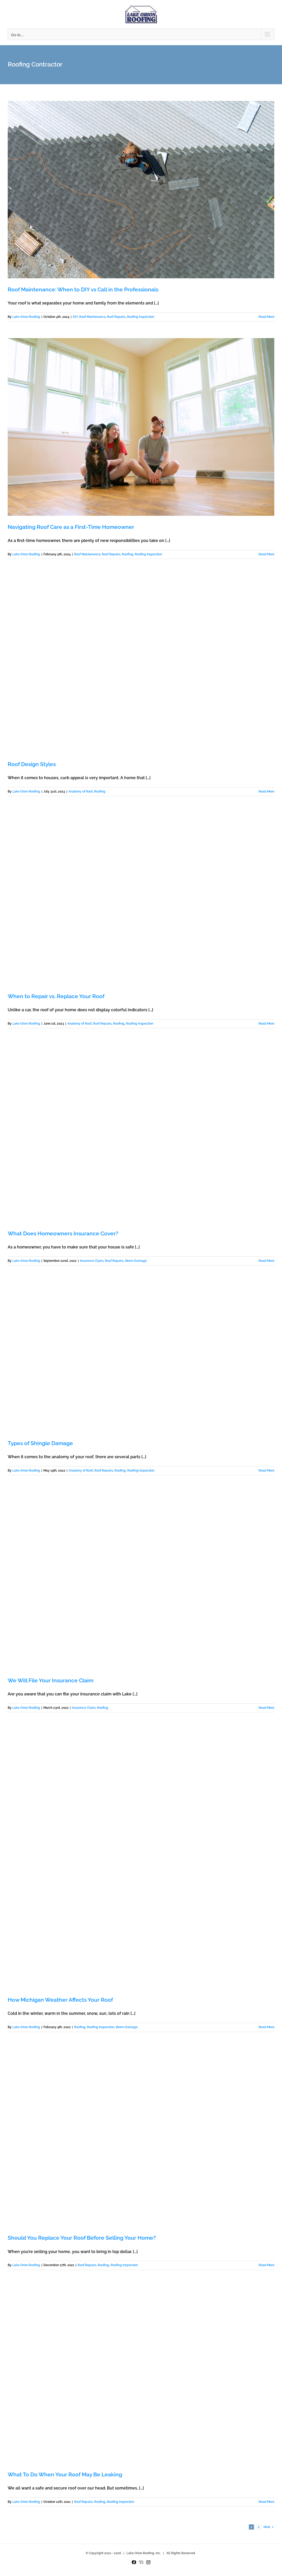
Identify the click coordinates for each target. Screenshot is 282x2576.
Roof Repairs (116, 317)
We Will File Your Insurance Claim (50, 1680)
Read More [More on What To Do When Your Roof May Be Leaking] (266, 2502)
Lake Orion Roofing (26, 317)
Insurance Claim (91, 1261)
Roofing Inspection (140, 317)
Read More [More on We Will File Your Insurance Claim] (266, 1708)
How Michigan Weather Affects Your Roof (60, 2000)
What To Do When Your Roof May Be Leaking (65, 2474)
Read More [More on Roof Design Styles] (266, 791)
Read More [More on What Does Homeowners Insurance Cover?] (266, 1261)
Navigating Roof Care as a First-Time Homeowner (71, 527)
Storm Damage (136, 1261)
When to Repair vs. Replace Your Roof (56, 996)
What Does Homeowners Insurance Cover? (63, 1233)
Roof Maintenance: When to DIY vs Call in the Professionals (83, 289)
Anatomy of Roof (80, 791)
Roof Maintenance (92, 317)
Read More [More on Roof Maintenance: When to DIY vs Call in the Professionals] (266, 317)
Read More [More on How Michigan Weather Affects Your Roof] (266, 2027)
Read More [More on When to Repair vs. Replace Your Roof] (266, 1023)
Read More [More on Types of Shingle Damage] (266, 1470)
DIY (75, 317)
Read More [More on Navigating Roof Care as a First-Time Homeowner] (266, 554)
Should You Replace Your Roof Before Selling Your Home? (82, 2238)
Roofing (127, 554)
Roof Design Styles (32, 764)
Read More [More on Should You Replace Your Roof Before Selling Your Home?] (266, 2265)
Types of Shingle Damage (40, 1443)
